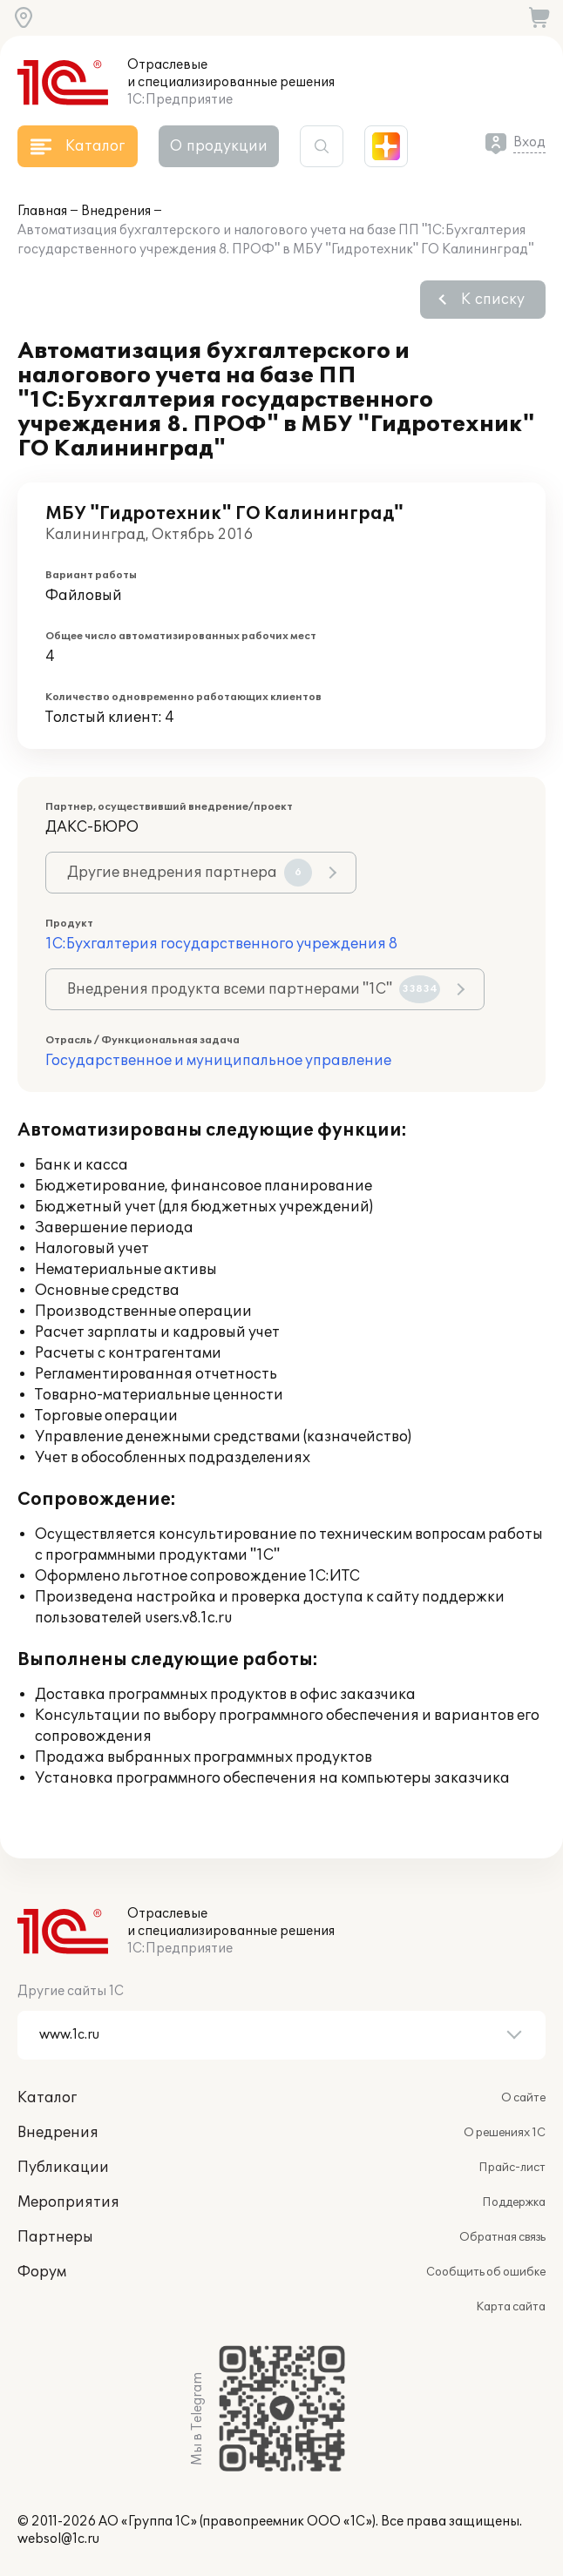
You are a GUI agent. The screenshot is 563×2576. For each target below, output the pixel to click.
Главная (42, 211)
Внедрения (116, 211)
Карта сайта (511, 2307)
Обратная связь (502, 2237)
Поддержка (514, 2202)
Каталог (47, 2098)
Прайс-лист (512, 2168)
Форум (41, 2272)
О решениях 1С (505, 2133)
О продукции (219, 146)
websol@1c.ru (58, 2539)
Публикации (63, 2167)
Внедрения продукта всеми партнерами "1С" (253, 989)
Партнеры (55, 2237)
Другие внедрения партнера (189, 873)
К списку (493, 299)
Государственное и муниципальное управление (218, 1060)
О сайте (523, 2098)
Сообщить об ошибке (486, 2272)
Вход (529, 142)
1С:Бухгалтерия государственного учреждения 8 (221, 944)
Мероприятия (68, 2202)
